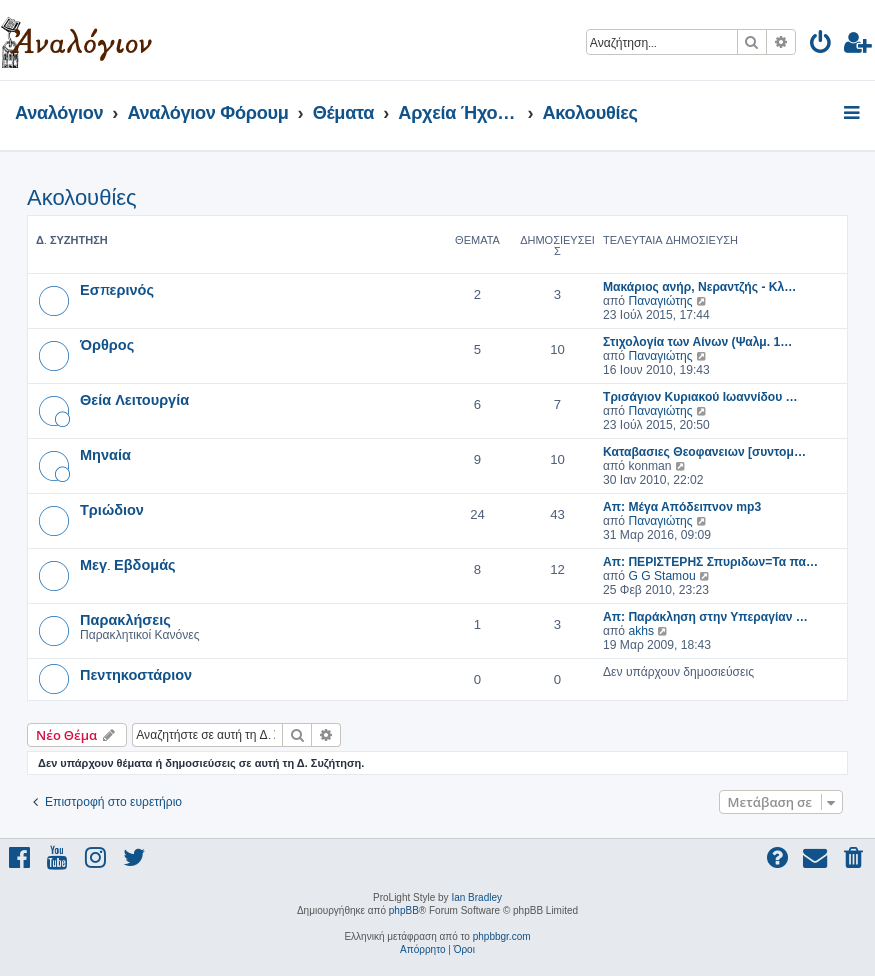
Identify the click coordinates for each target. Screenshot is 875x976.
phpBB (404, 910)
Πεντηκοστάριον (136, 674)
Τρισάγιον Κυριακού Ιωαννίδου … (700, 397)
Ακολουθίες (82, 197)
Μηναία (105, 454)
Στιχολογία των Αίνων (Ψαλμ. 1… (697, 342)
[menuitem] (821, 45)
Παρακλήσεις (125, 619)
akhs (641, 631)
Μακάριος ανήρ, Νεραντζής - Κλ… (699, 287)
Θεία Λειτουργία (134, 399)
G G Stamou (661, 576)
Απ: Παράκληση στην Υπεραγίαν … (705, 617)
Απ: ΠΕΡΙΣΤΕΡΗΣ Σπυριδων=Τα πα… (710, 562)
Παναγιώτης (660, 301)
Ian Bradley (476, 897)
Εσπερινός (117, 289)
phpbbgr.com (502, 936)
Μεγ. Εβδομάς (128, 564)
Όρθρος (107, 344)
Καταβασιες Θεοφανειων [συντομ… (704, 452)
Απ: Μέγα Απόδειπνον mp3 (682, 507)
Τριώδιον (112, 509)
